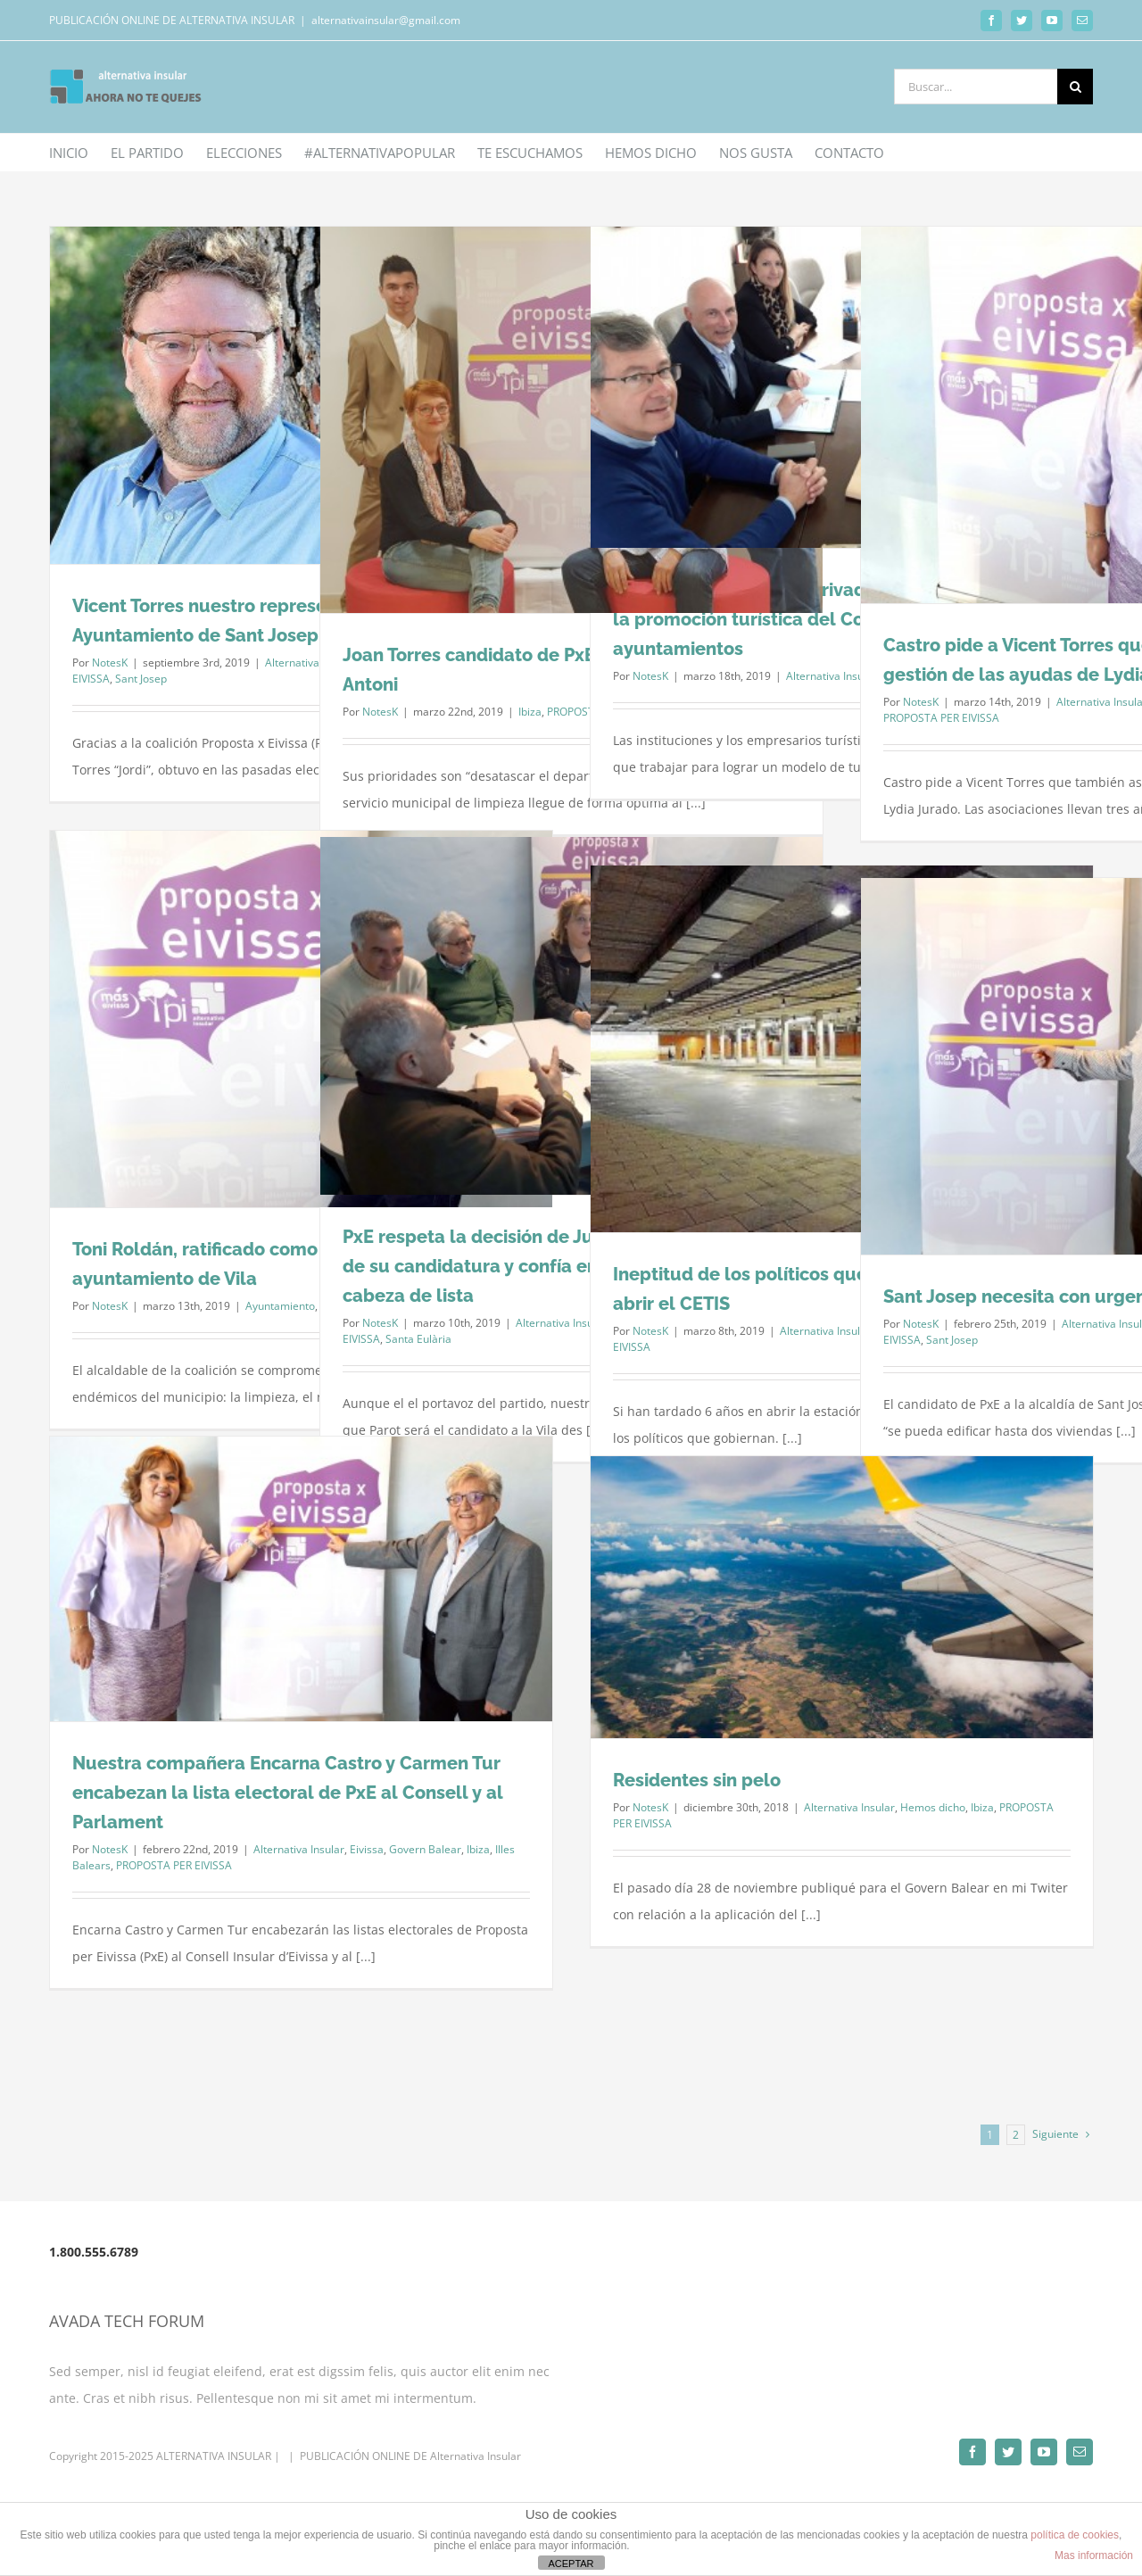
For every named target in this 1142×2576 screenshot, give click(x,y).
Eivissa (367, 1849)
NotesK (110, 662)
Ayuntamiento (280, 1305)
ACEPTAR (570, 2563)
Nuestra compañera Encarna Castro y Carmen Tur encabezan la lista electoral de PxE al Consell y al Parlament (287, 1792)
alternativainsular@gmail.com (385, 20)
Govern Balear (425, 1849)
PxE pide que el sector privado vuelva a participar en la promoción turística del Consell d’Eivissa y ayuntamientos (840, 619)
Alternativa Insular (831, 675)
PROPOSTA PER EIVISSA (941, 717)
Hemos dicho (932, 1807)
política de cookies (1074, 2535)
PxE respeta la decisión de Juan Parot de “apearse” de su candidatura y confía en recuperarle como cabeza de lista (563, 1266)
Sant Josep (141, 678)
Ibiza (530, 711)
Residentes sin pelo (697, 1780)
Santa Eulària (418, 1338)
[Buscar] (1075, 86)
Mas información (1094, 2555)
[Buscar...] (975, 86)
